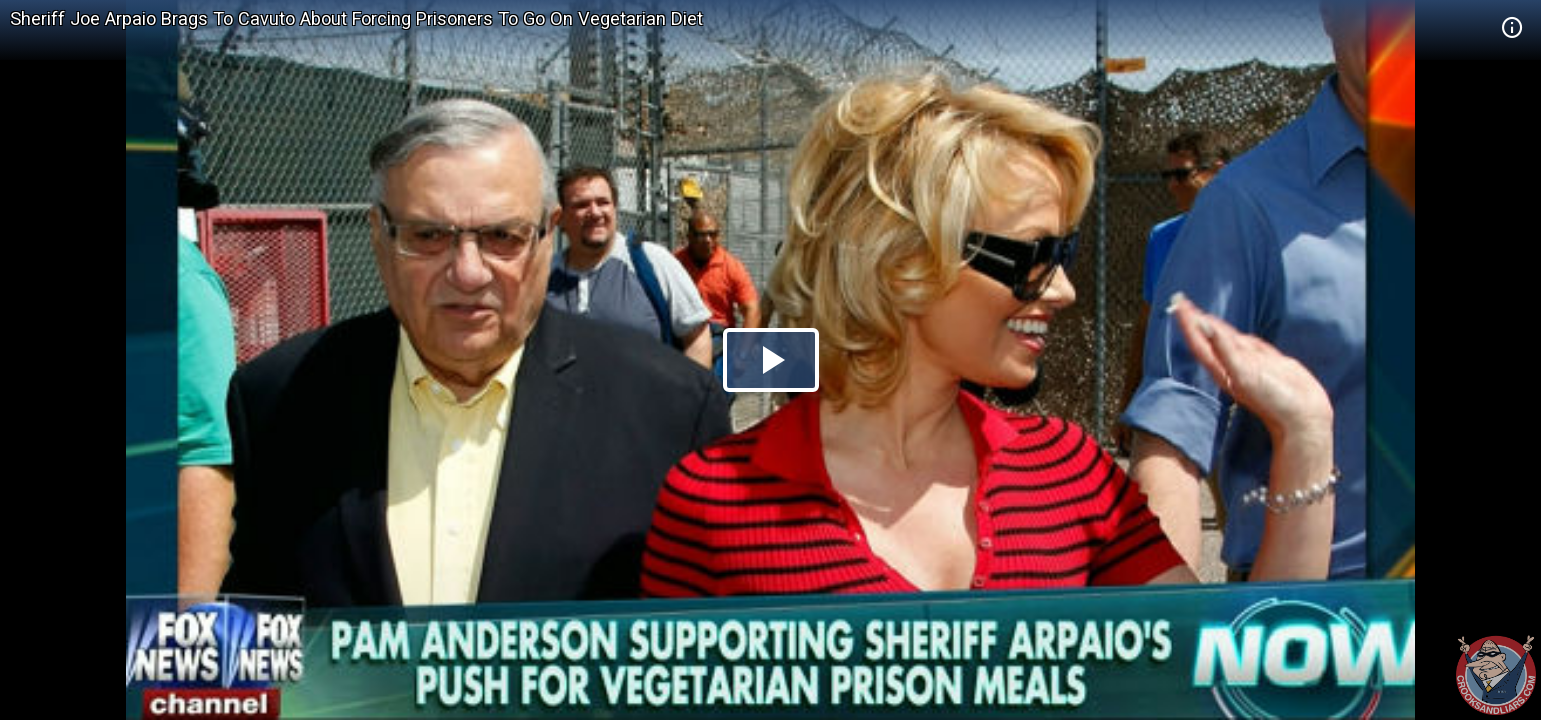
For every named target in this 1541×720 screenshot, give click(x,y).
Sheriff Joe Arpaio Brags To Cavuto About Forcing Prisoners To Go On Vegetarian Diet (356, 18)
